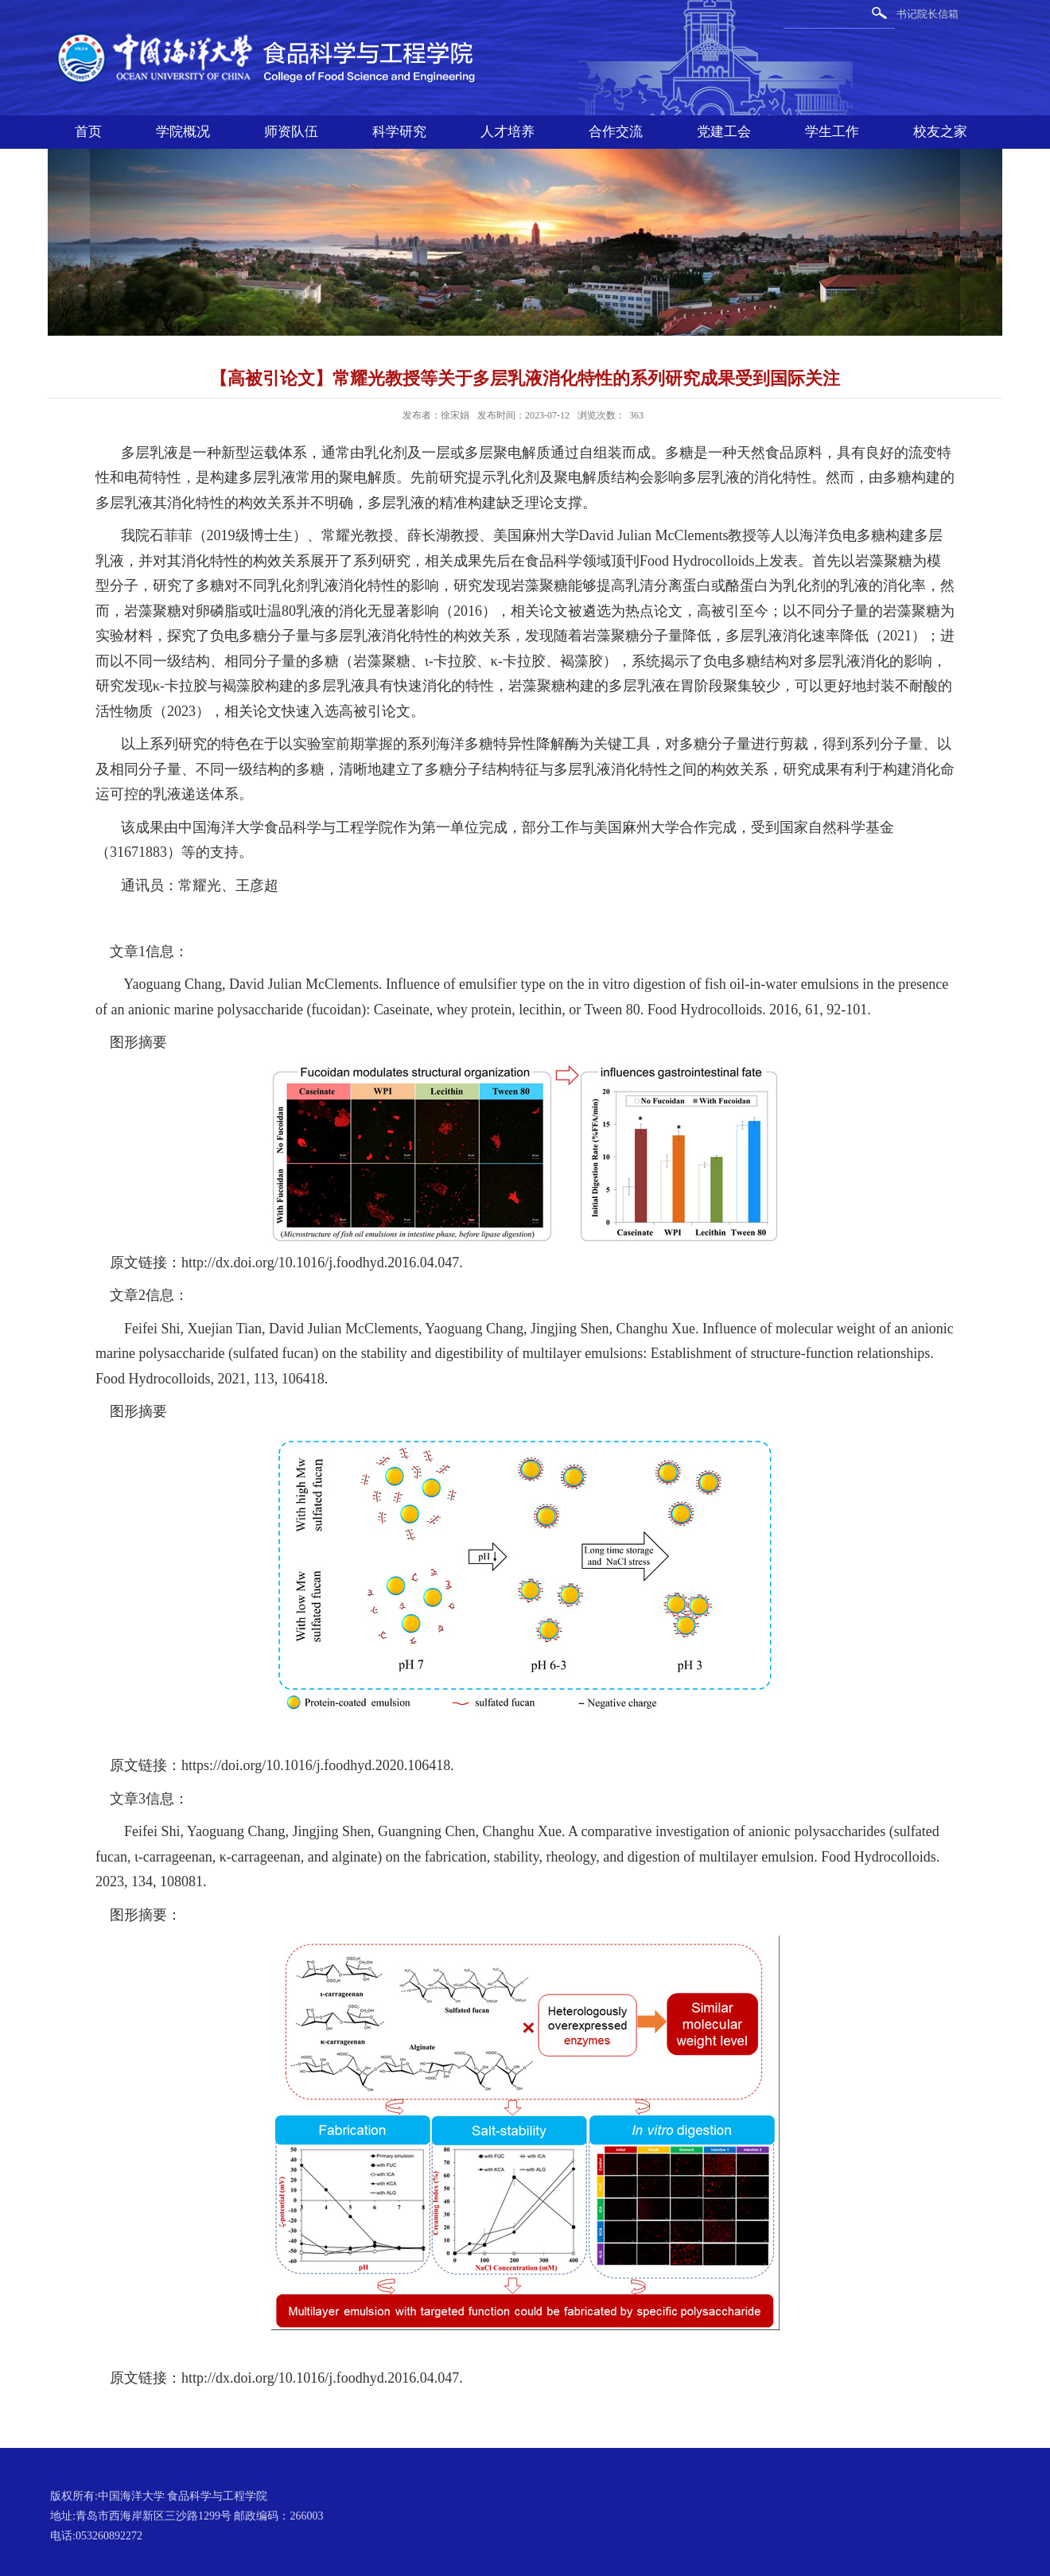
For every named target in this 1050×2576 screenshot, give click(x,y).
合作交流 (616, 131)
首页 (88, 131)
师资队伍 (291, 131)
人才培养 (507, 131)
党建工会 (724, 131)
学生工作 (832, 131)
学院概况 (183, 131)
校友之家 (940, 131)
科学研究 (399, 131)
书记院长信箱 (927, 14)
